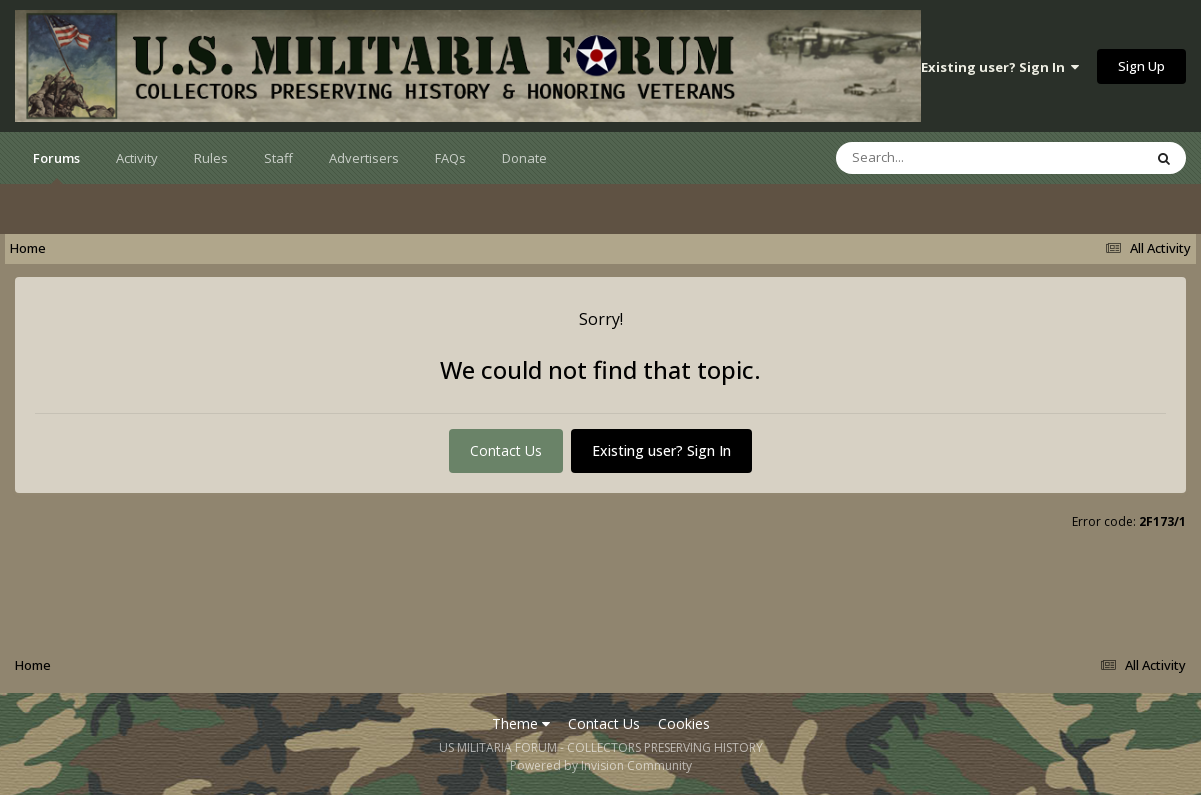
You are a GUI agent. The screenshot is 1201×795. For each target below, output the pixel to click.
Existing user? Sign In (1000, 67)
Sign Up (1141, 66)
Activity (137, 158)
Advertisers (364, 158)
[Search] (937, 158)
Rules (211, 158)
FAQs (450, 158)
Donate (524, 158)
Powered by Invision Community (601, 765)
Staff (278, 158)
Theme (521, 723)
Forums (56, 166)
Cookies (684, 723)
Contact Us (506, 450)
